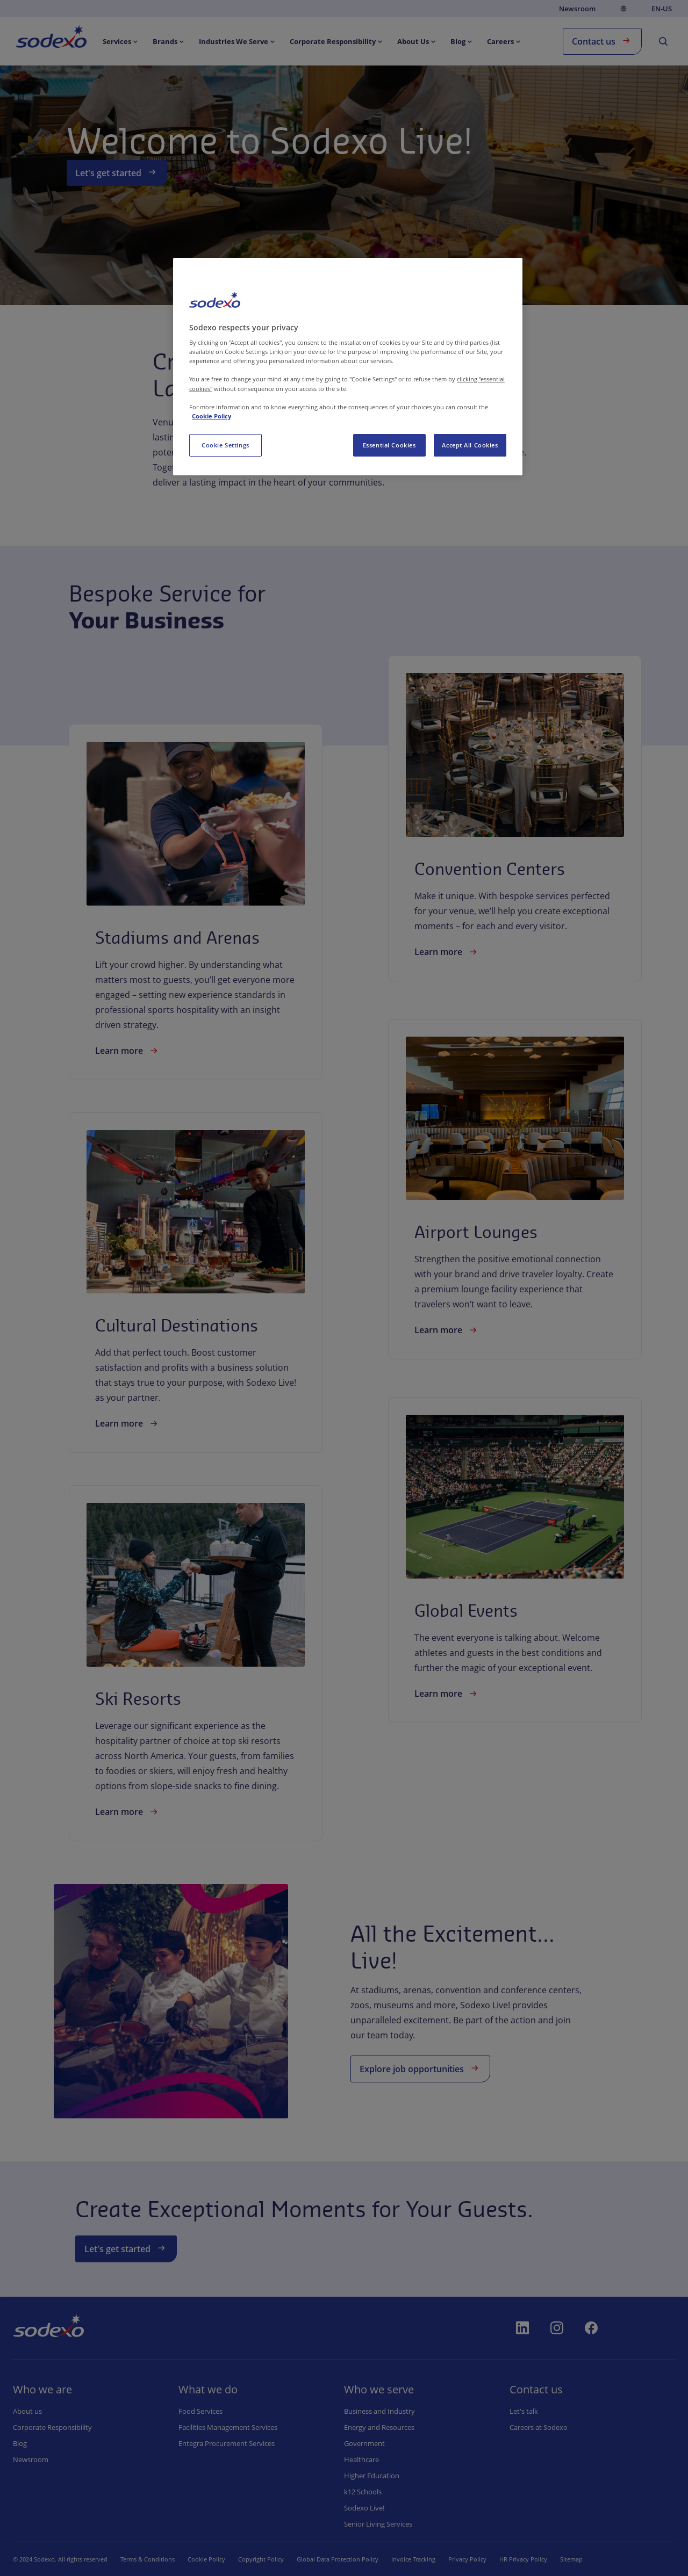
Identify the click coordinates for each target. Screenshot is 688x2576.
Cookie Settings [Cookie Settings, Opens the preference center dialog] (225, 445)
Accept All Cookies (470, 445)
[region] (347, 366)
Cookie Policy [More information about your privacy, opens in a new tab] (211, 416)
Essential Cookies (389, 445)
